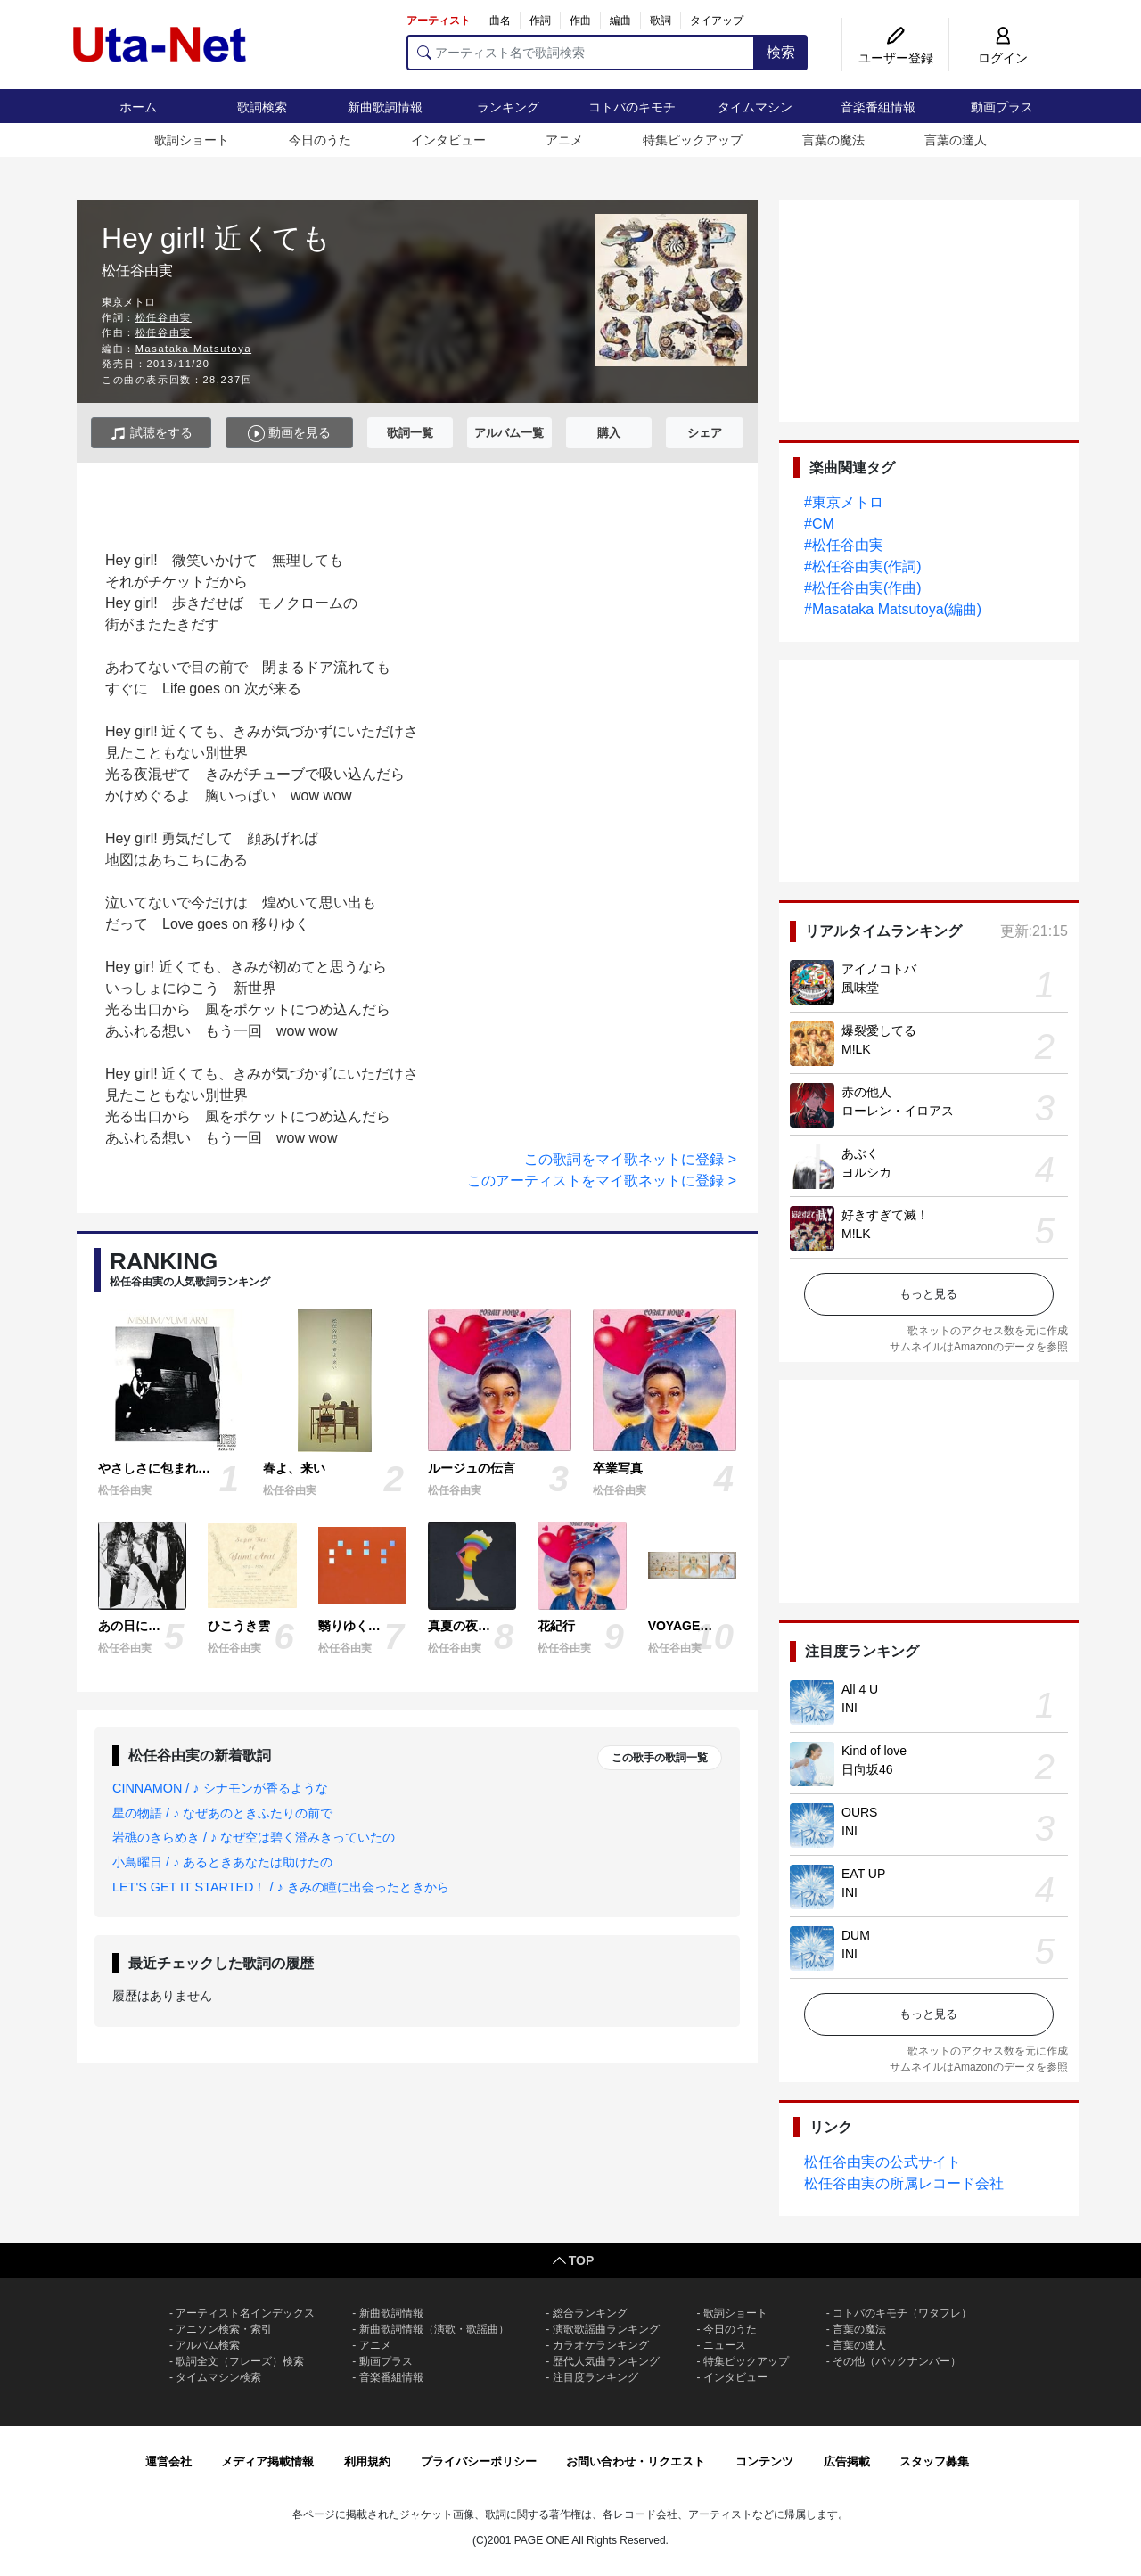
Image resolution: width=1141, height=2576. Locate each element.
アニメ (564, 140)
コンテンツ (764, 2461)
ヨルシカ (866, 1172)
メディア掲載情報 (267, 2461)
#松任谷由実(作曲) (863, 587)
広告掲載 (847, 2461)
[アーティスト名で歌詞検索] (580, 52)
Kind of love (874, 1750)
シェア (704, 432)
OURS (859, 1812)
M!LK (856, 1049)
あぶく (860, 1153)
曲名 (500, 20)
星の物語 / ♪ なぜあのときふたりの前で (222, 1813)
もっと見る (928, 1293)
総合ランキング (590, 2313)
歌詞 (660, 20)
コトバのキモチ (632, 107)
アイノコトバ (878, 969)
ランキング (508, 107)
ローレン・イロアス (897, 1110)
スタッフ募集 (934, 2461)
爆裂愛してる (878, 1030)
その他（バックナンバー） (897, 2361)
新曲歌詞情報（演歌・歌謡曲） (434, 2329)
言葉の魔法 (833, 140)
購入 (608, 432)
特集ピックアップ (693, 140)
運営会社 (168, 2461)
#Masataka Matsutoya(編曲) (892, 609)
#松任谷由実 (843, 545)
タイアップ (716, 20)
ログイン (1003, 58)
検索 (781, 52)
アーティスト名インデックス (245, 2313)
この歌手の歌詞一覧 (660, 1758)
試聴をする (151, 433)
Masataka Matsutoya (193, 348)
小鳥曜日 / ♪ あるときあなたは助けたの (222, 1862)
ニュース (724, 2345)
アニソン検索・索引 (224, 2329)
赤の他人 (866, 1092)
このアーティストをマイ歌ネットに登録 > (601, 1180)
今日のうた (320, 140)
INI (849, 1708)
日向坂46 (867, 1769)
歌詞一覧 (410, 432)
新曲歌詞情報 (385, 107)
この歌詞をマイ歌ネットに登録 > (630, 1159)
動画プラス (1002, 107)
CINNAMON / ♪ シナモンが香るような (220, 1788)
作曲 (580, 20)
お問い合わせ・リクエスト (635, 2461)
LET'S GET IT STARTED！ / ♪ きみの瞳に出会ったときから (280, 1887)
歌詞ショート (191, 140)
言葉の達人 (955, 140)
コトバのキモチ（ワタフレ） (902, 2313)
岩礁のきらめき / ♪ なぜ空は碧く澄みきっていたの (253, 1837)
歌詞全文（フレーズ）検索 (240, 2361)
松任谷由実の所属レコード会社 (904, 2183)
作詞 (540, 20)
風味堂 (860, 987)
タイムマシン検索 (218, 2377)
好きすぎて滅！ (885, 1215)
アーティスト (438, 20)
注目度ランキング (595, 2377)
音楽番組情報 (878, 107)
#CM (819, 523)
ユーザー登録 (895, 58)
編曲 (620, 20)
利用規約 (367, 2461)
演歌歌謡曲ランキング (606, 2329)
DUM (855, 1935)
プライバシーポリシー (479, 2461)
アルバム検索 (208, 2345)
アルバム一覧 (509, 432)
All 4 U (859, 1689)
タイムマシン (755, 107)
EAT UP (863, 1873)
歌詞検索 (262, 107)
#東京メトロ (843, 502)
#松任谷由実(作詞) (863, 566)
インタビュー (448, 140)
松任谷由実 (163, 317)
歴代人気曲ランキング (606, 2361)
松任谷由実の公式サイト (882, 2162)
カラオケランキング (601, 2345)
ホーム (138, 107)
